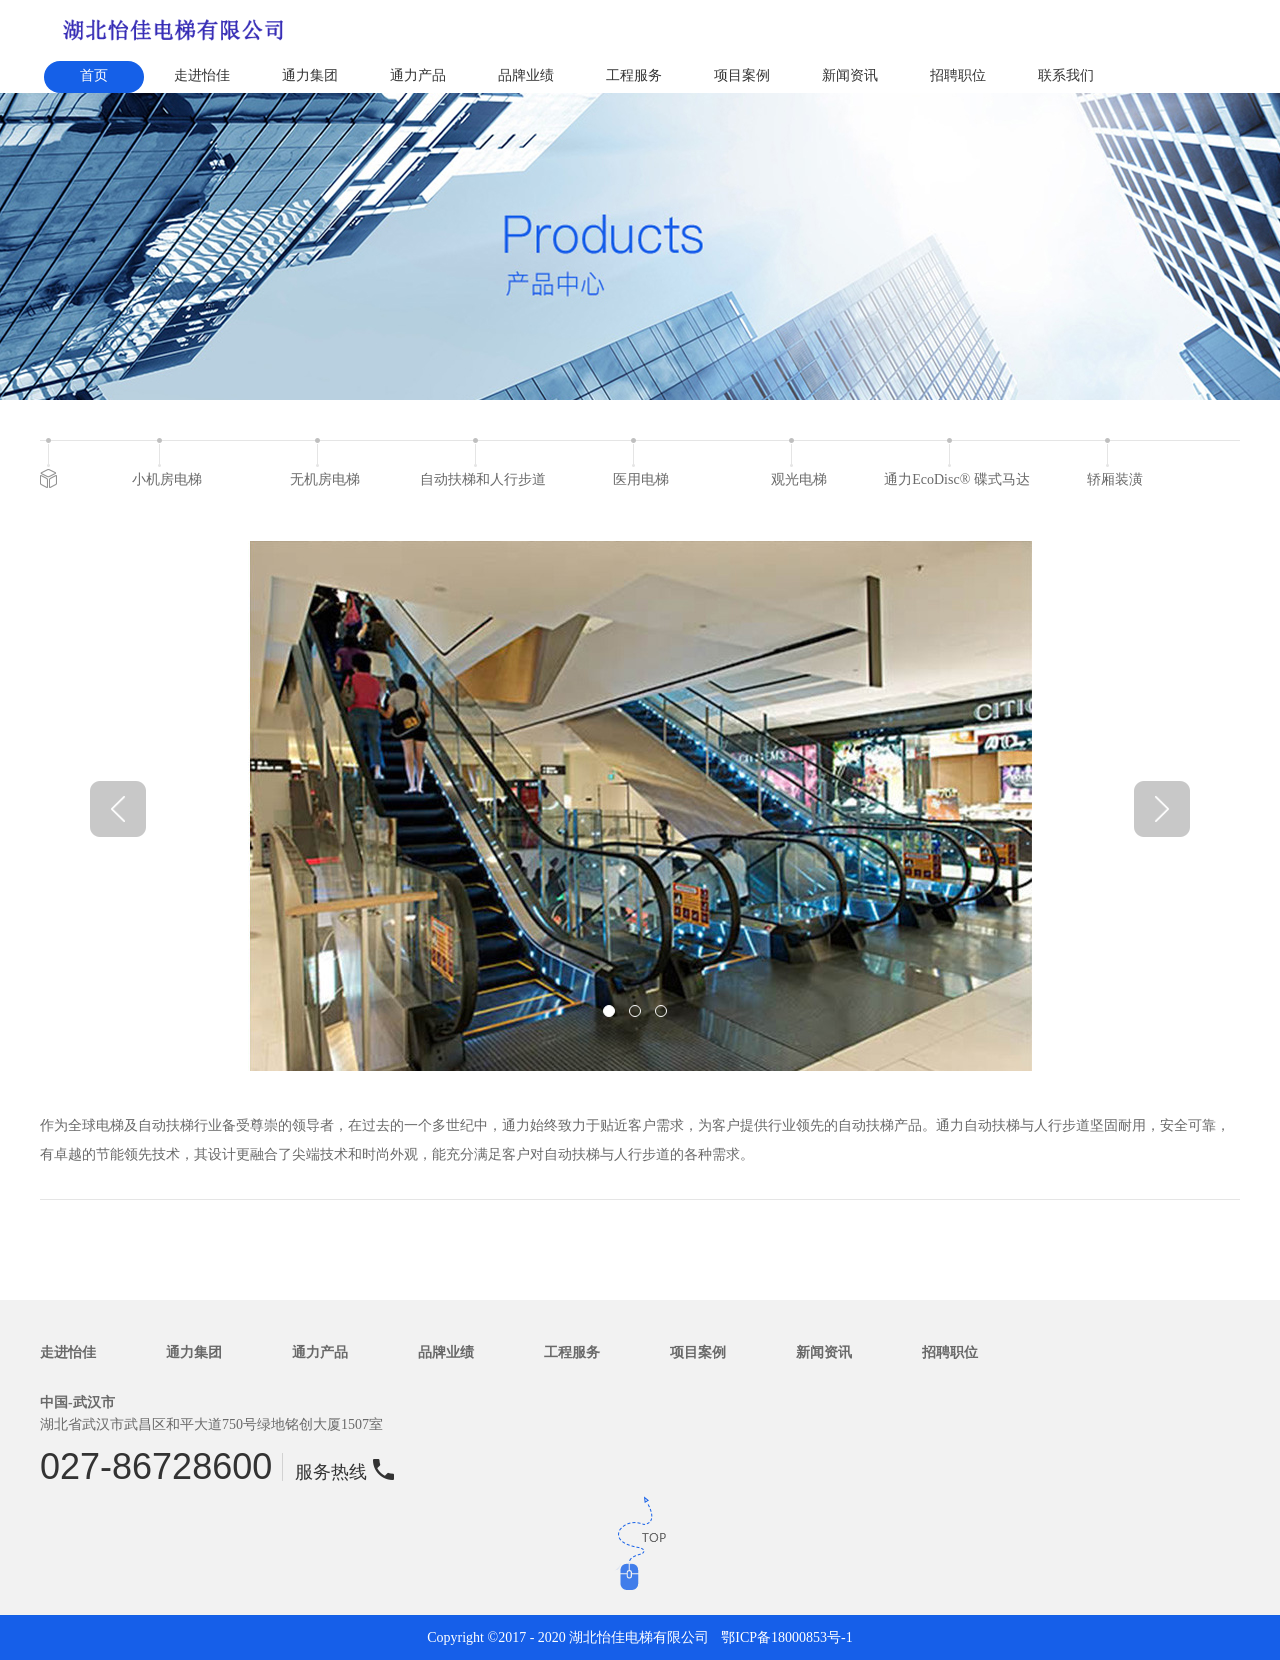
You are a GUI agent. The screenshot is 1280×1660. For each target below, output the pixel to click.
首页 (94, 75)
